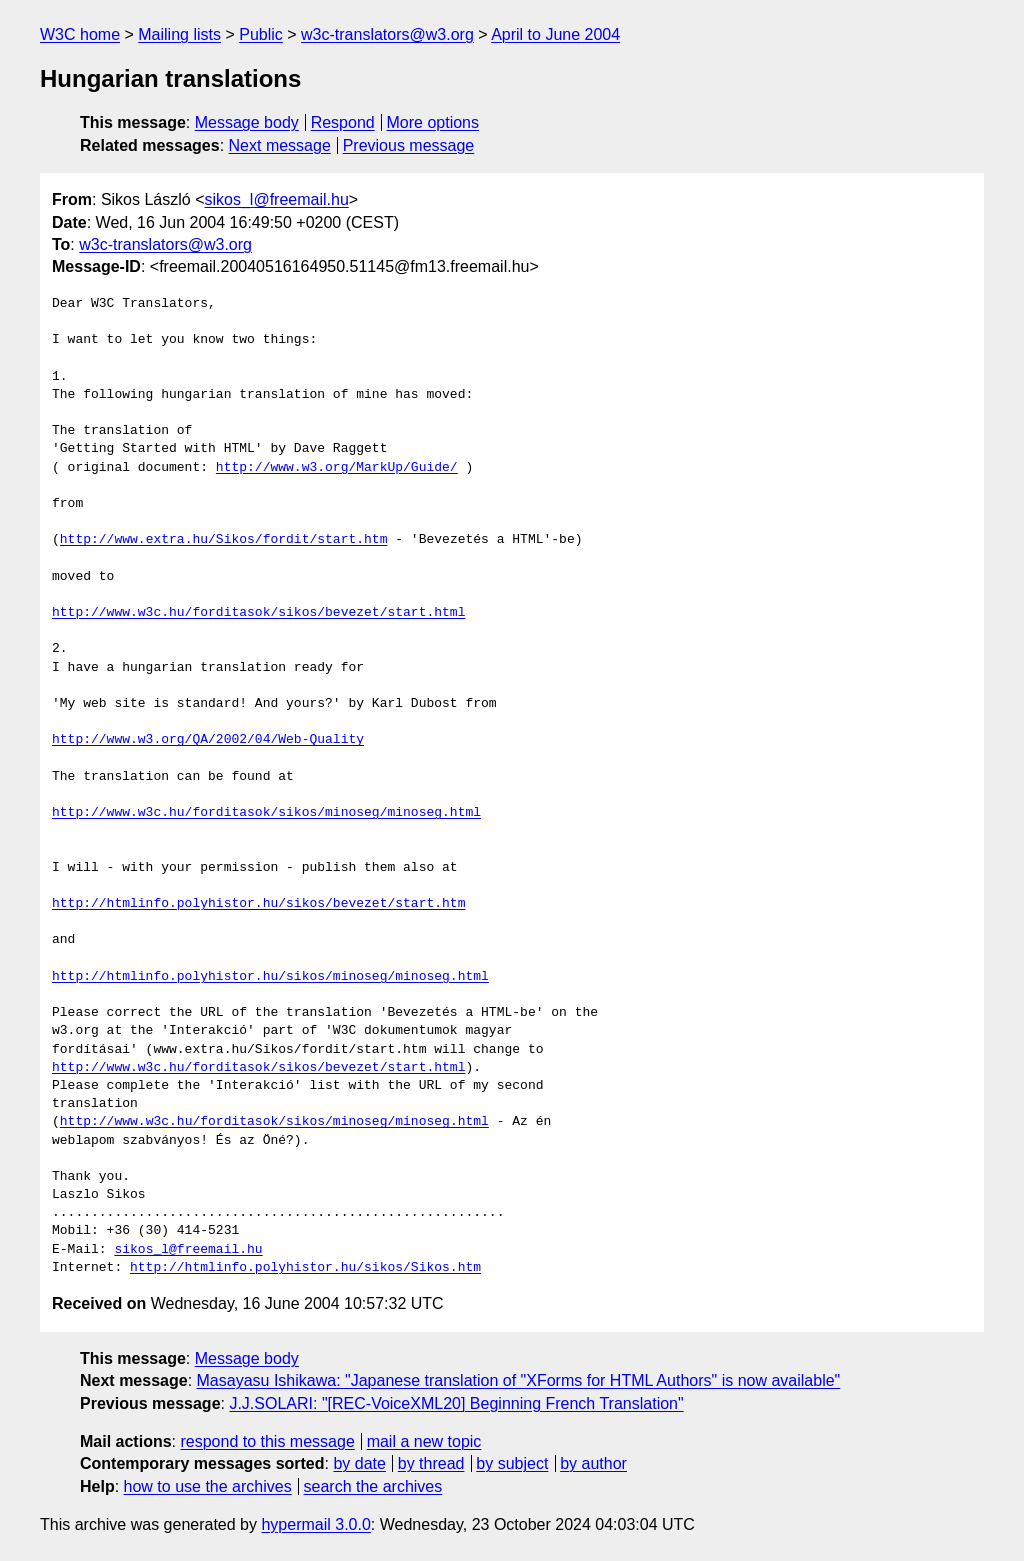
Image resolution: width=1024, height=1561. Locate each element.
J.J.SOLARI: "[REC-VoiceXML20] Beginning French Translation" (456, 1403)
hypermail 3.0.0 (315, 1524)
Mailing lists (179, 34)
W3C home (80, 34)
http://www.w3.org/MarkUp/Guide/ (337, 468)
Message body (247, 122)
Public (261, 34)
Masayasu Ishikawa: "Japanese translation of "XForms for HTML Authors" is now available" (519, 1380)
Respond (343, 122)
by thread (431, 1463)
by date (359, 1463)
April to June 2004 (555, 34)
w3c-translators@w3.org (387, 34)
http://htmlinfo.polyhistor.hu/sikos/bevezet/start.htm (258, 904)
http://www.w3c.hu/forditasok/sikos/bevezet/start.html (258, 613)
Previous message (409, 145)
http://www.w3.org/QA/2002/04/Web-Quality (208, 740)
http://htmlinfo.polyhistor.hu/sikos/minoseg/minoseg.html (270, 977)
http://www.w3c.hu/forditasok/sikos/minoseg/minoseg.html (266, 813)
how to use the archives (208, 1486)
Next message (280, 145)
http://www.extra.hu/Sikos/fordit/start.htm (224, 540)
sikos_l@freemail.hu (277, 199)
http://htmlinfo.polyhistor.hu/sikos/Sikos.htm (305, 1268)
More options (433, 122)
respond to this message (267, 1441)
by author (593, 1463)
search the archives (373, 1486)
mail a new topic (424, 1441)
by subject (512, 1463)
